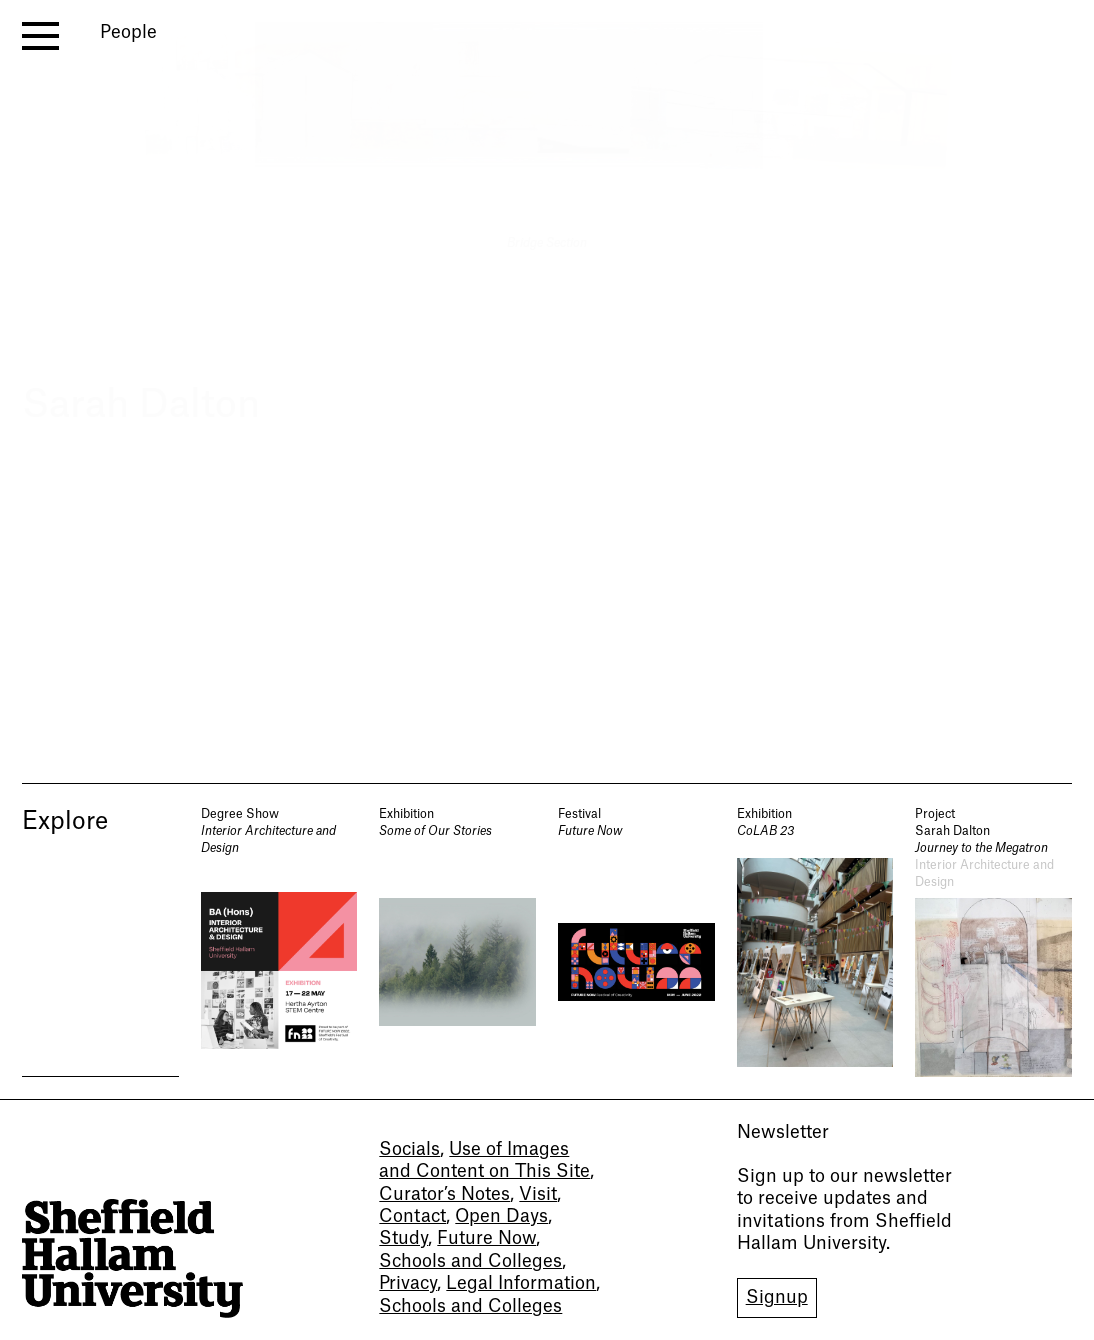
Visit (538, 1194)
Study (403, 1238)
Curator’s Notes (444, 1194)
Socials (409, 1149)
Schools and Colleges (470, 1261)
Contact (412, 1216)
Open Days (501, 1216)
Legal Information (521, 1283)
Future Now (486, 1238)
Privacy (408, 1283)
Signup (777, 1297)
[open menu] (40, 36)
